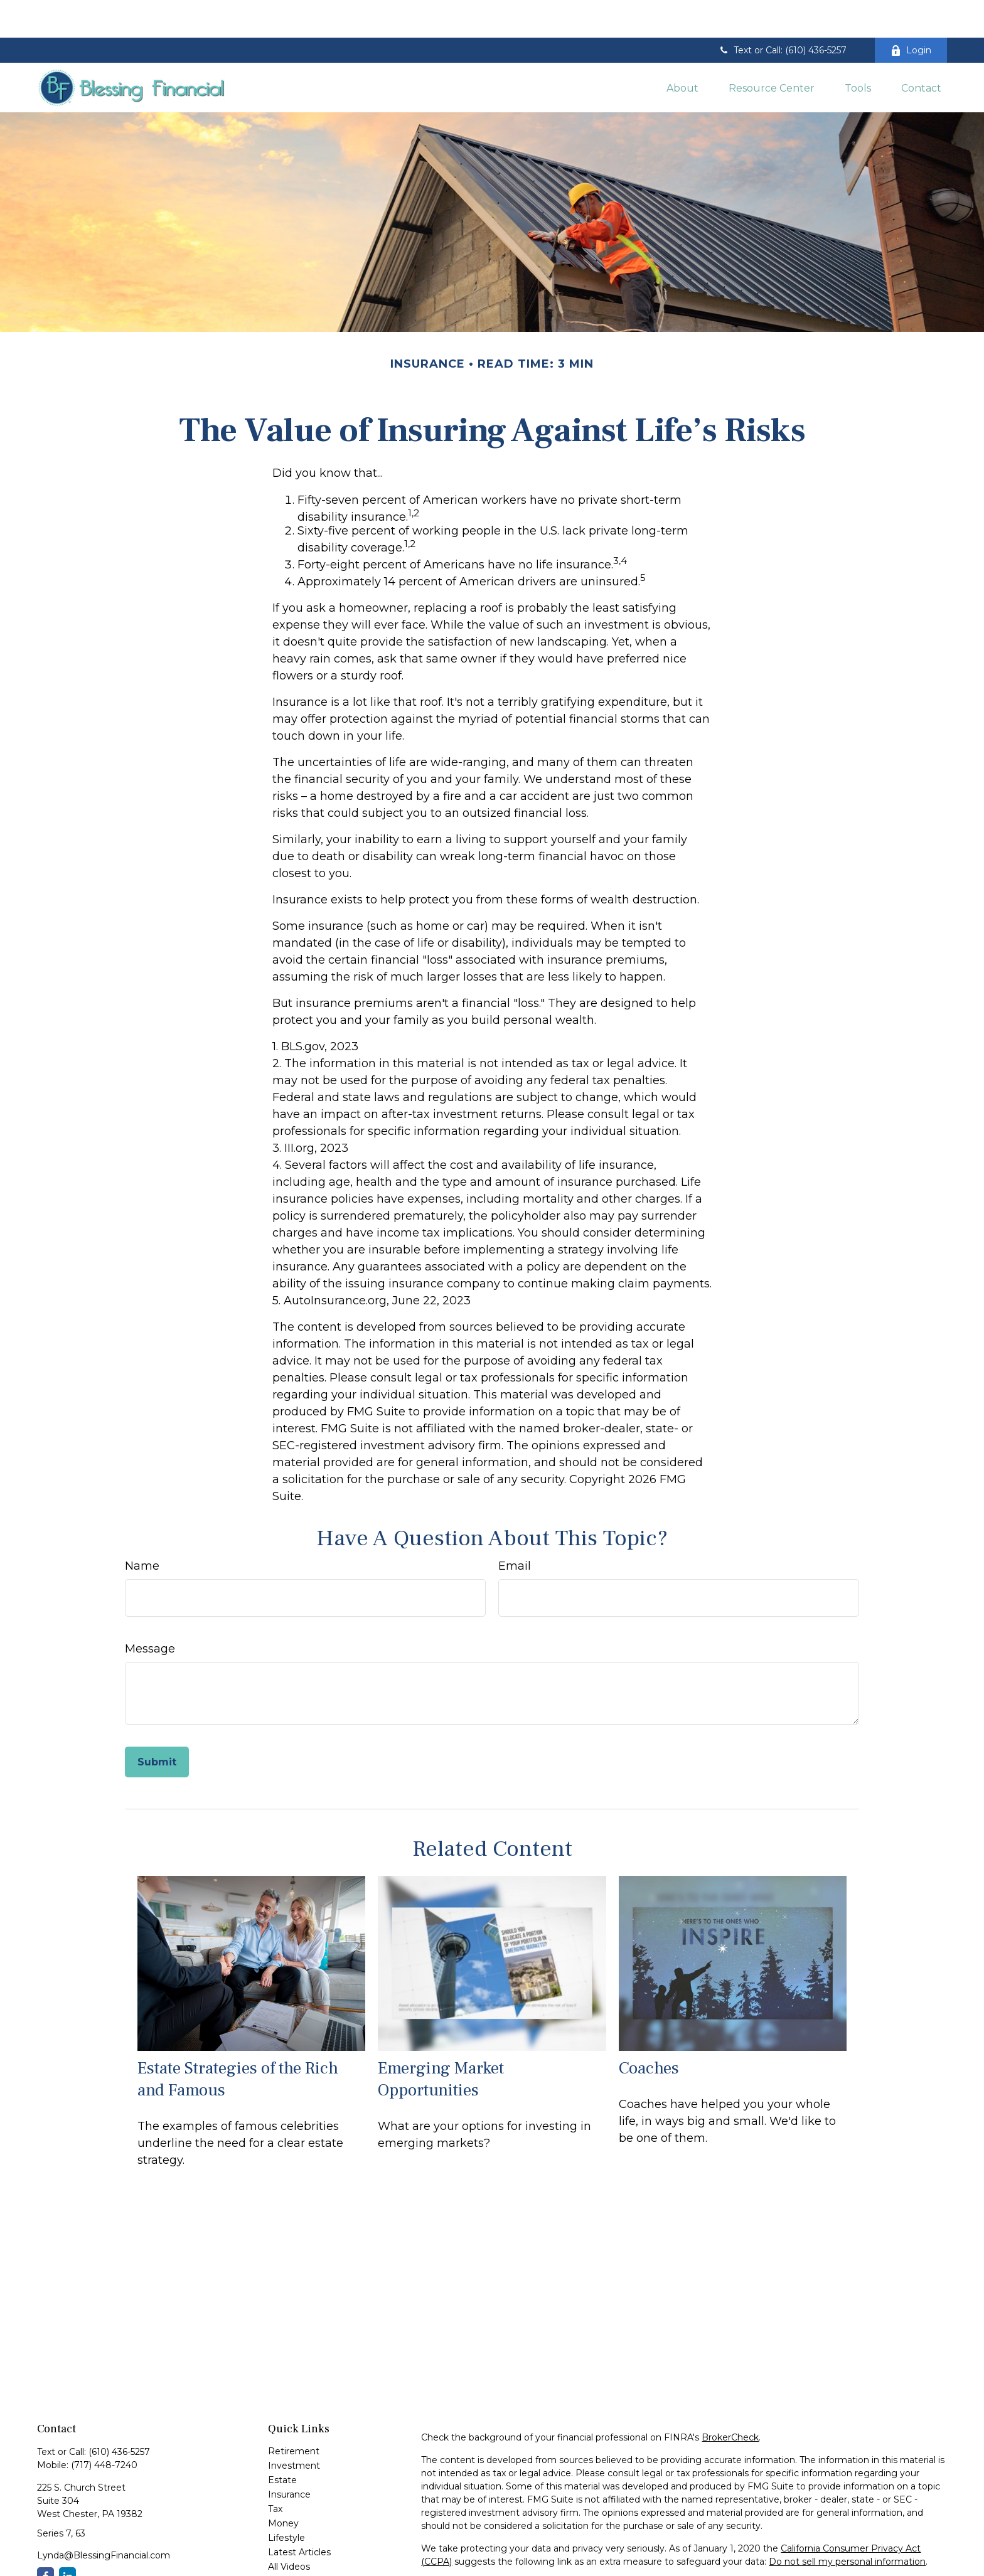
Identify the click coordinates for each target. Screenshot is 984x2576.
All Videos (289, 2529)
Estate (282, 2442)
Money (283, 2485)
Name (142, 1528)
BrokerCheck (730, 2399)
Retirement (293, 2413)
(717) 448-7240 (104, 2427)
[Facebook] (45, 2538)
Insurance (289, 2456)
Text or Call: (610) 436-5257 (782, 12)
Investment (294, 2428)
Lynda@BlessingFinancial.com (103, 2517)
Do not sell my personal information (847, 2524)
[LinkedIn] (67, 2538)
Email (514, 1528)
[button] (682, 49)
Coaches (649, 2030)
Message (150, 1611)
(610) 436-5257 (119, 2414)
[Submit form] (157, 1724)
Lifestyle (286, 2500)
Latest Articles (299, 2514)
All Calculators (298, 2543)
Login (910, 12)
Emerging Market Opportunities (441, 2041)
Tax (275, 2471)
